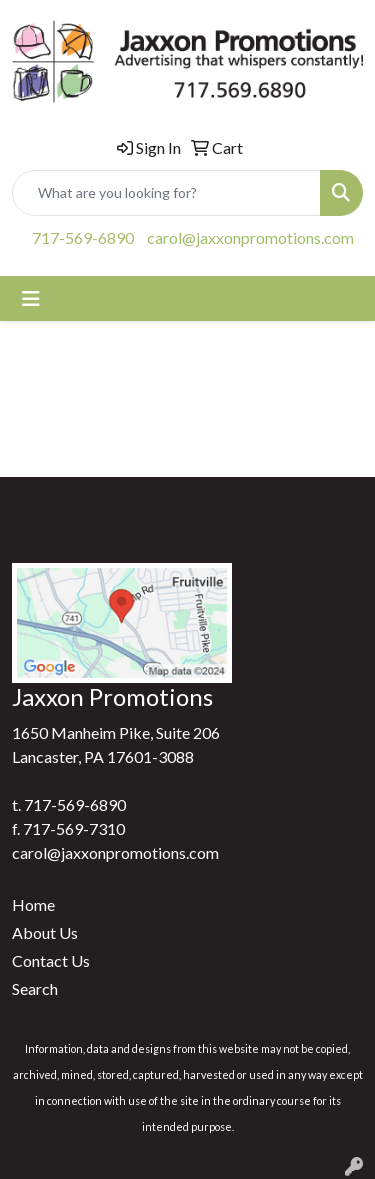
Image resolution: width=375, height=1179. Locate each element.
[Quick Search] (166, 193)
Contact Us (51, 960)
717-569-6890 (83, 237)
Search (35, 988)
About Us (45, 932)
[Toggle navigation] (31, 298)
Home (33, 904)
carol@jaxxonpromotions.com (250, 237)
